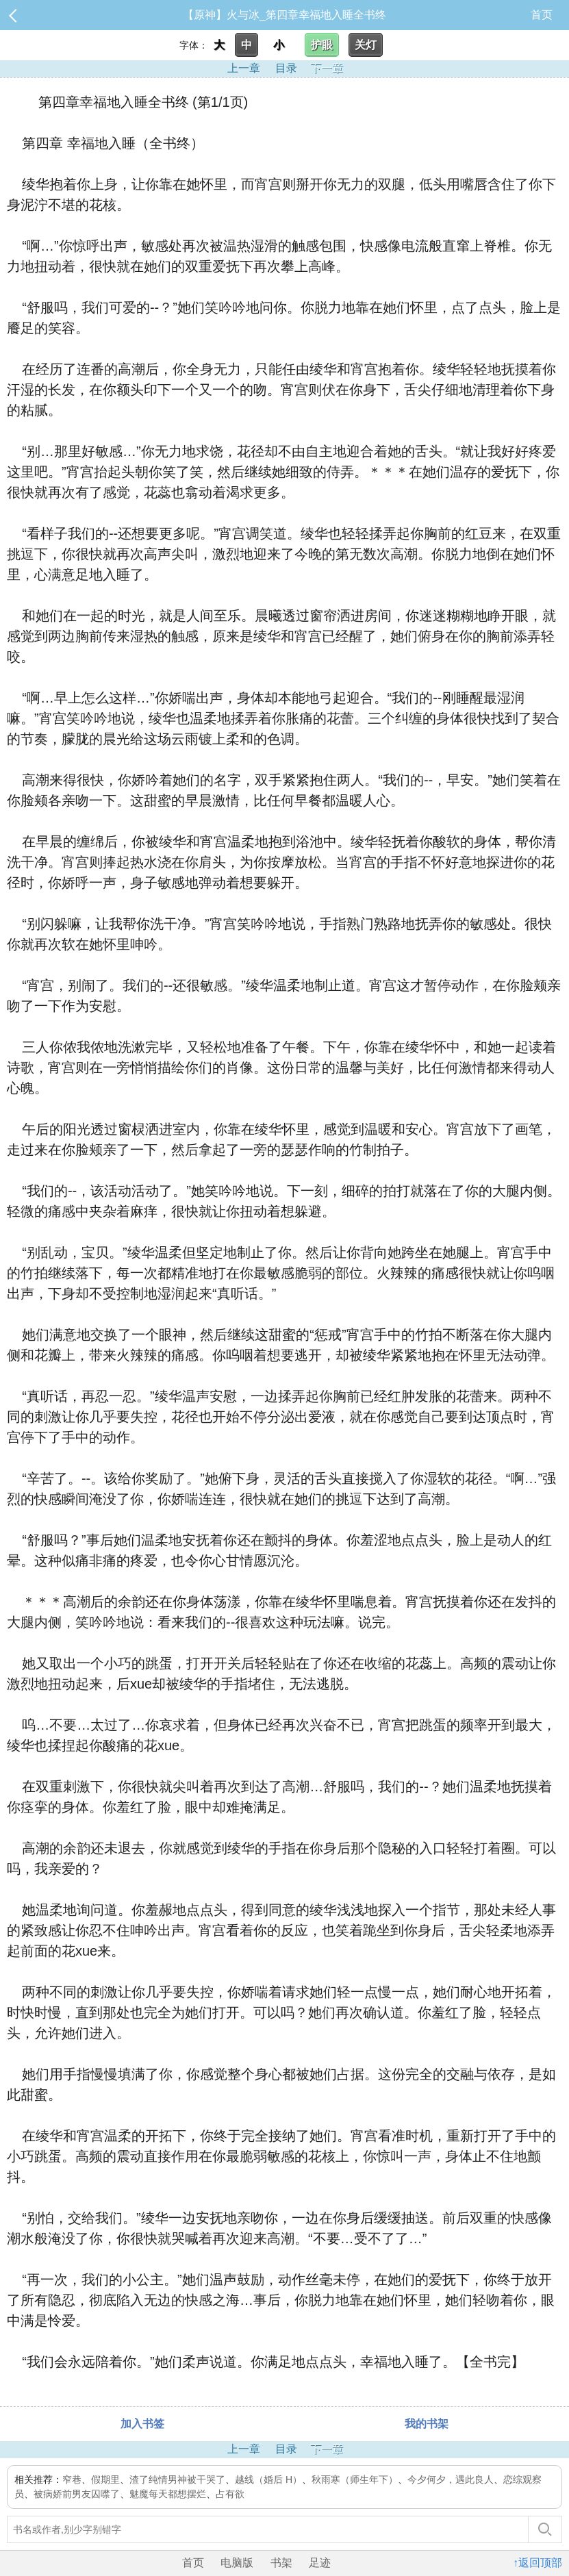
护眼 (322, 45)
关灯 (366, 45)
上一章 (243, 68)
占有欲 (230, 2493)
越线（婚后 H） (268, 2479)
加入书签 (142, 2423)
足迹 (320, 2562)
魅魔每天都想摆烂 (167, 2493)
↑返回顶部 (537, 2562)
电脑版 (236, 2562)
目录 (286, 68)
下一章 (326, 68)
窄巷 (71, 2479)
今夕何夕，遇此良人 (450, 2479)
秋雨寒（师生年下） (355, 2479)
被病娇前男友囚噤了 (77, 2493)
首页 (542, 15)
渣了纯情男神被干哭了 (177, 2479)
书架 (281, 2562)
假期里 (105, 2479)
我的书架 (426, 2423)
